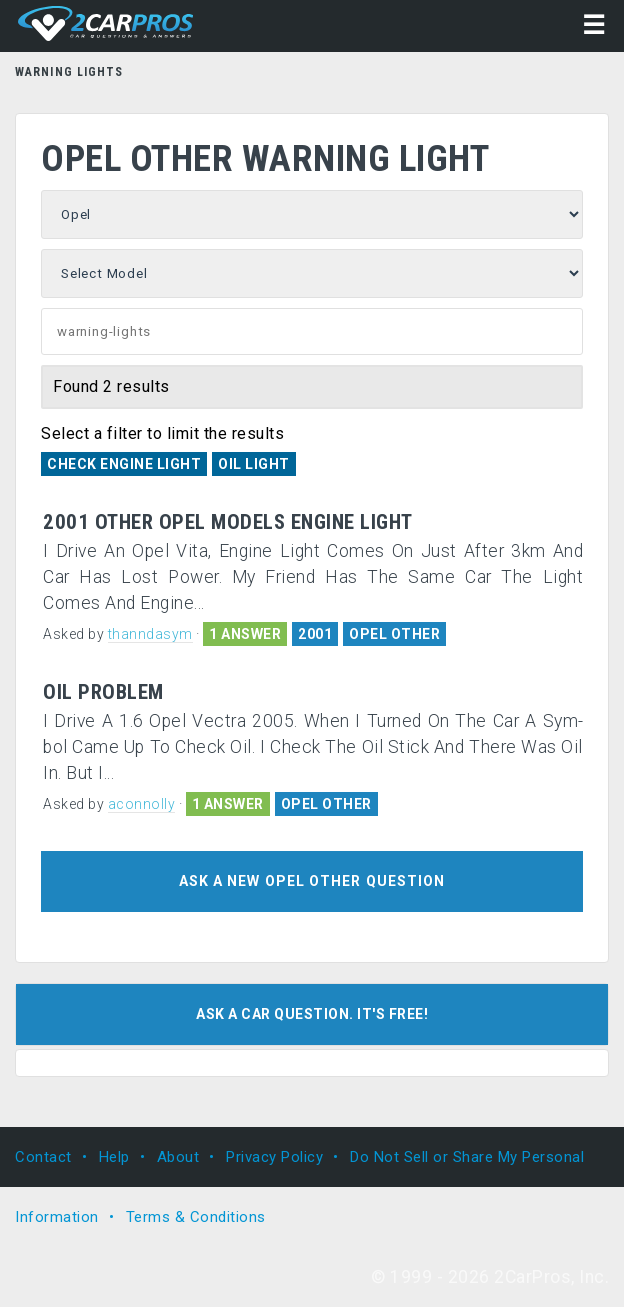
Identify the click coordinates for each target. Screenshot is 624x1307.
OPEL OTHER (394, 634)
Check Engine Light (124, 464)
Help (114, 1157)
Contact (43, 1157)
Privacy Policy (274, 1157)
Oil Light (254, 464)
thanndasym (150, 634)
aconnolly (142, 804)
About (178, 1157)
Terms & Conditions (196, 1217)
